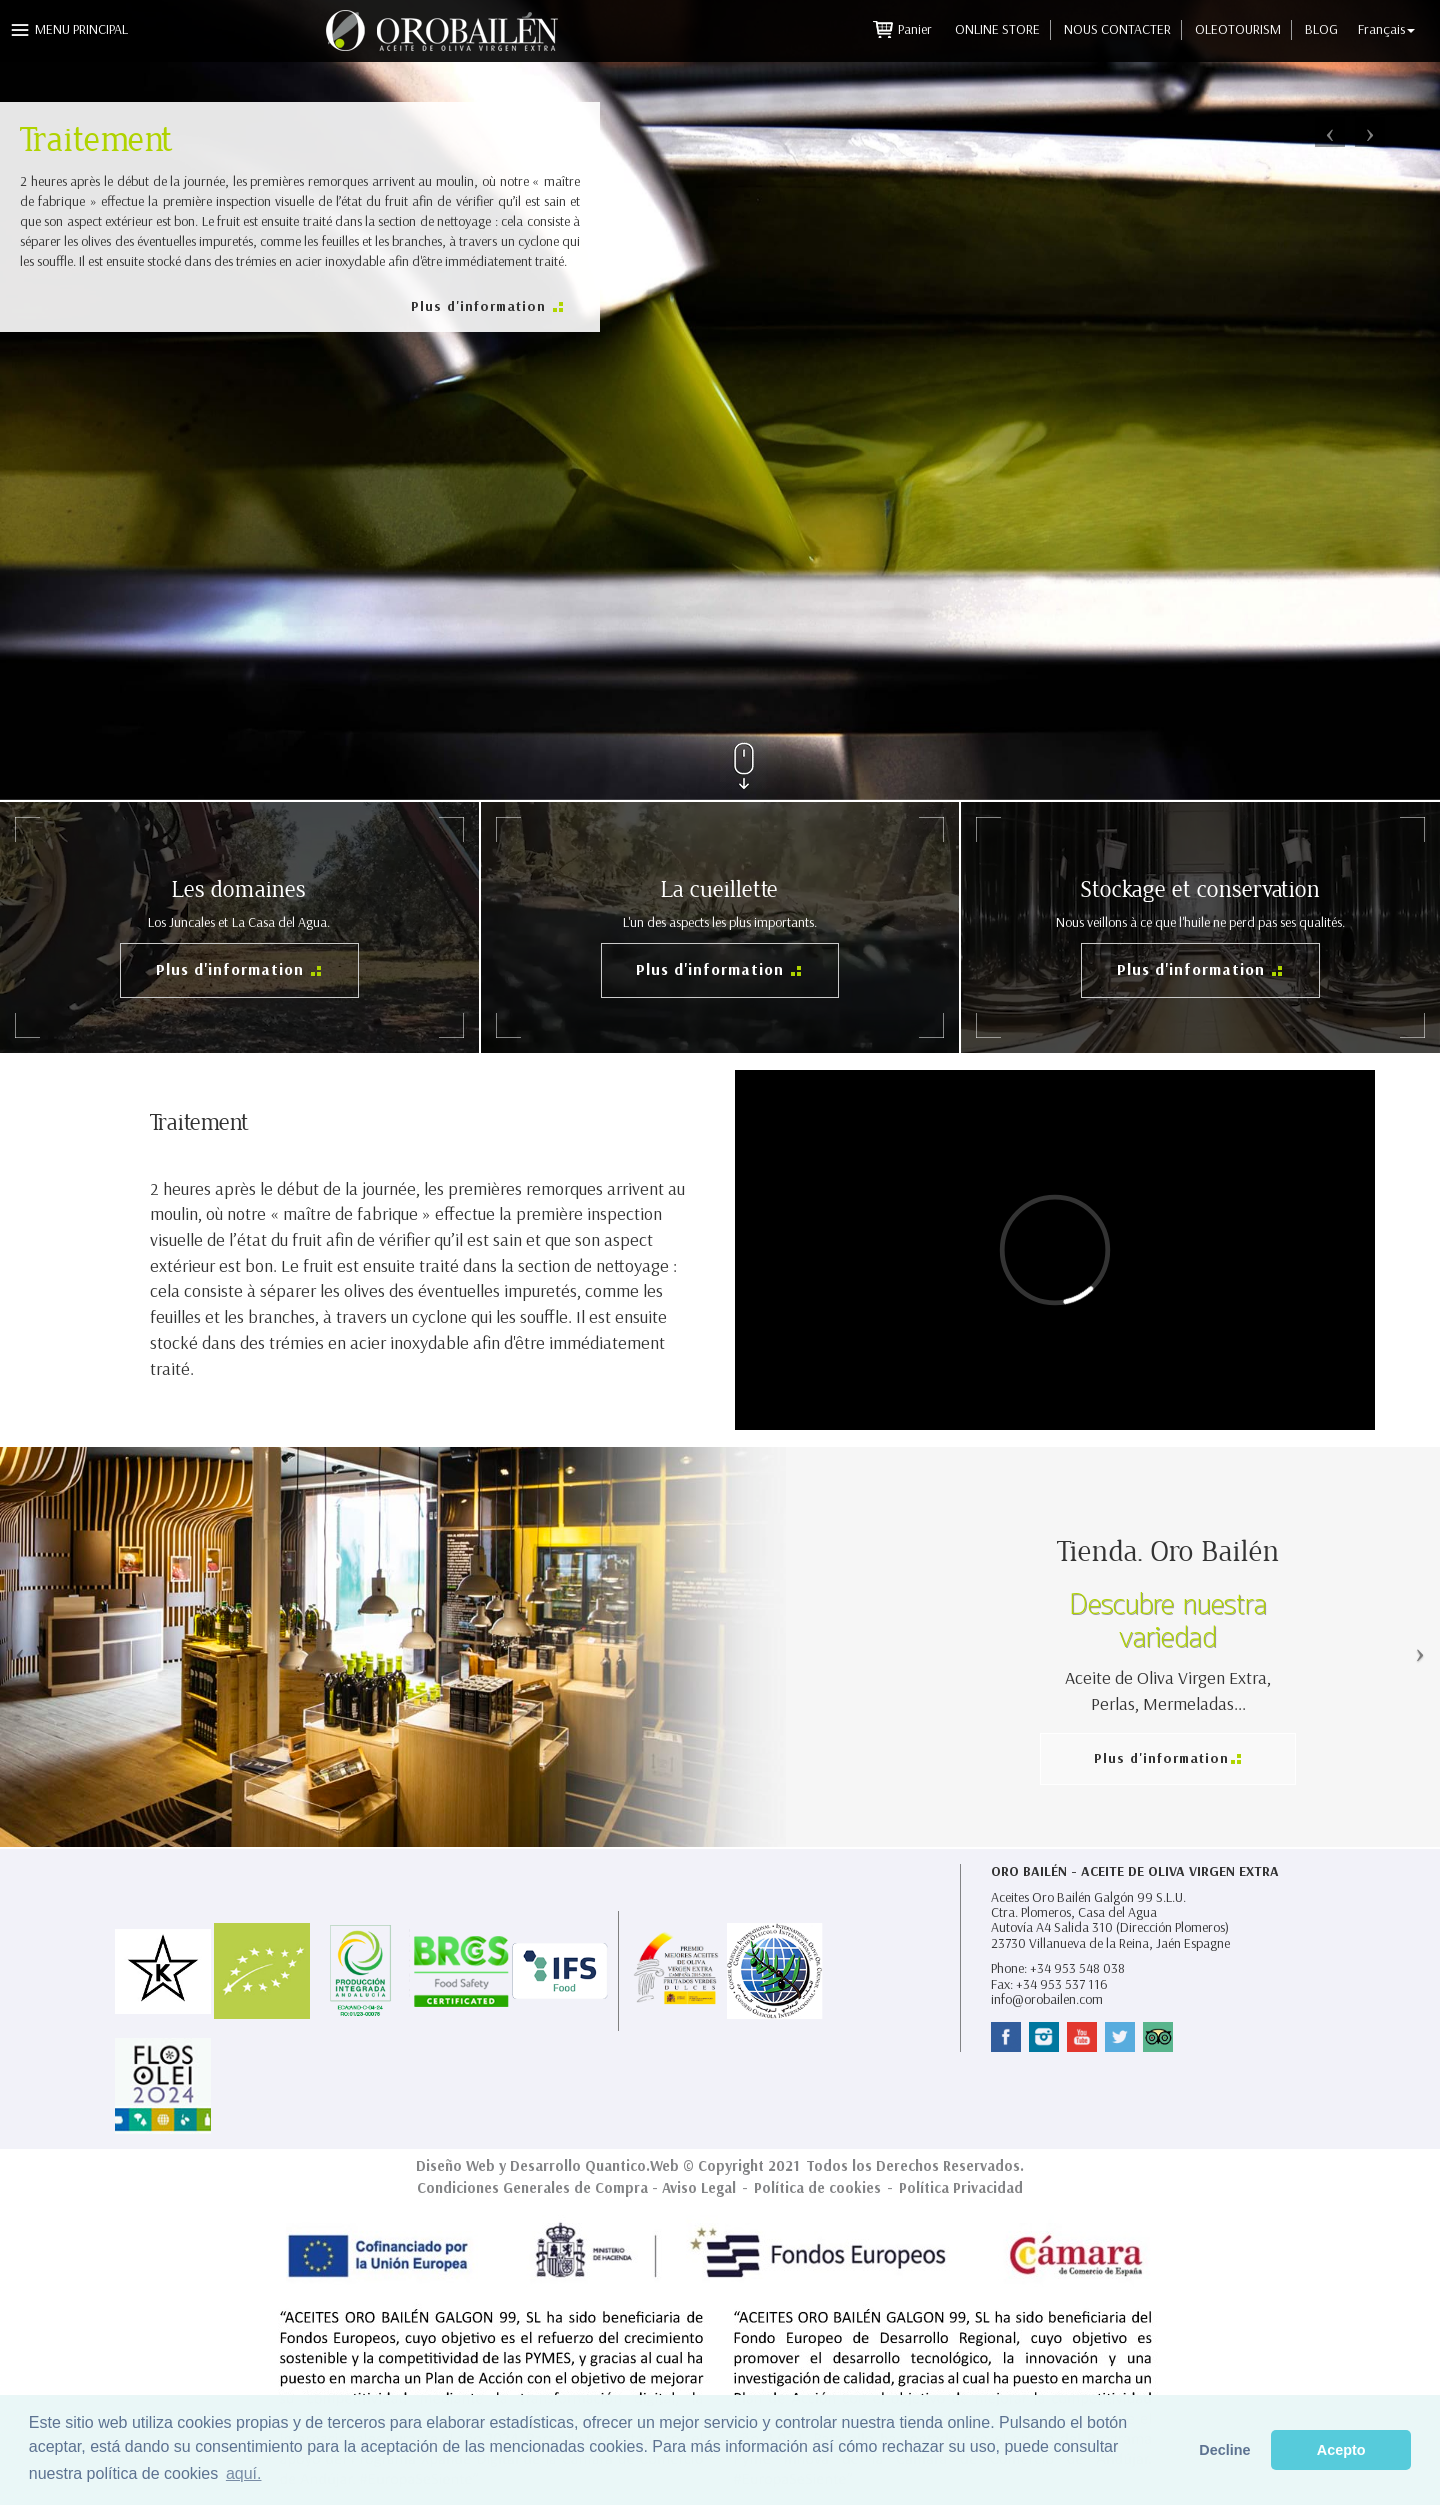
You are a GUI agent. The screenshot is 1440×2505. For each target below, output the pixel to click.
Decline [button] (1224, 2450)
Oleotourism (1238, 29)
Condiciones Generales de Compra (532, 2188)
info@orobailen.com (1047, 1999)
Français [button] (1386, 29)
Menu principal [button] (81, 29)
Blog (1321, 29)
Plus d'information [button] (481, 306)
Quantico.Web (632, 2166)
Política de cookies (817, 2188)
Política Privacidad (961, 2188)
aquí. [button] (244, 2473)
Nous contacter (1117, 29)
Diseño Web (455, 2166)
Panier (916, 29)
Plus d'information (232, 969)
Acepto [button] (1341, 2450)
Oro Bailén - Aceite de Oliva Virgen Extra (1135, 1871)
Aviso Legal (699, 2188)
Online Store (997, 29)
